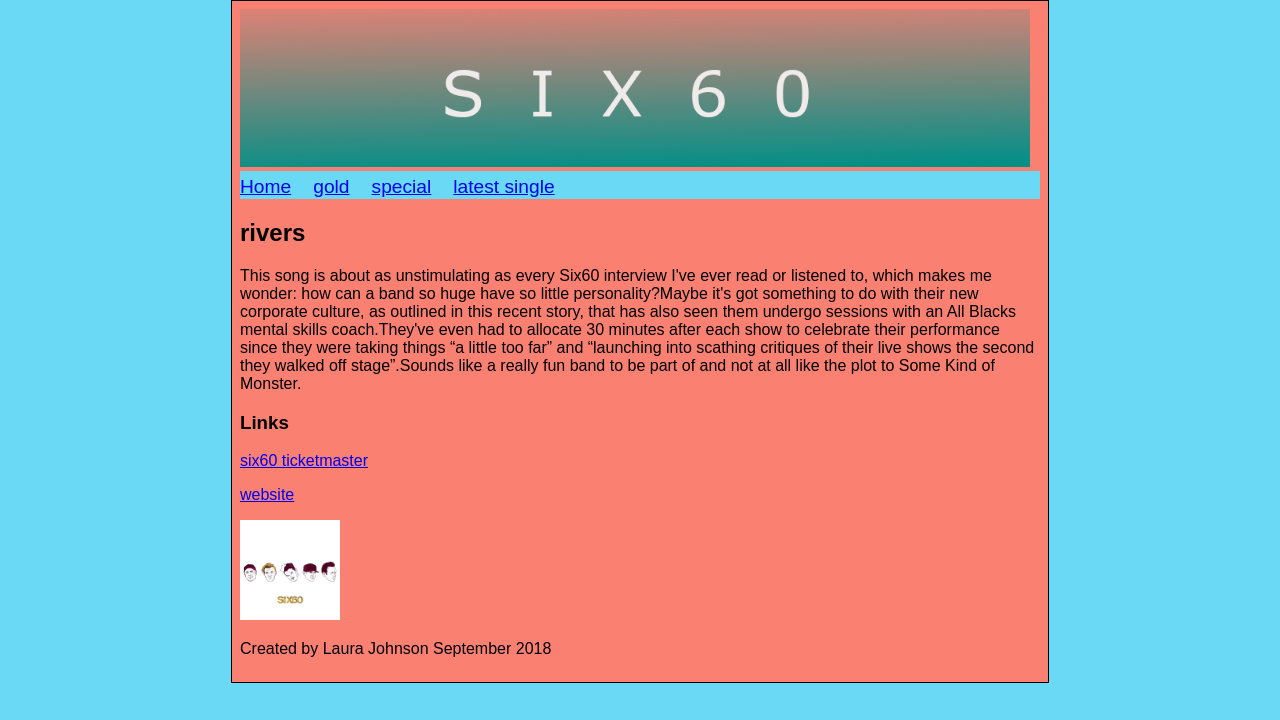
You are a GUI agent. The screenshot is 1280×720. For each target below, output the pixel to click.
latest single (503, 186)
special (402, 186)
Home (265, 186)
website (267, 494)
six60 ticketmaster (304, 460)
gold (331, 186)
